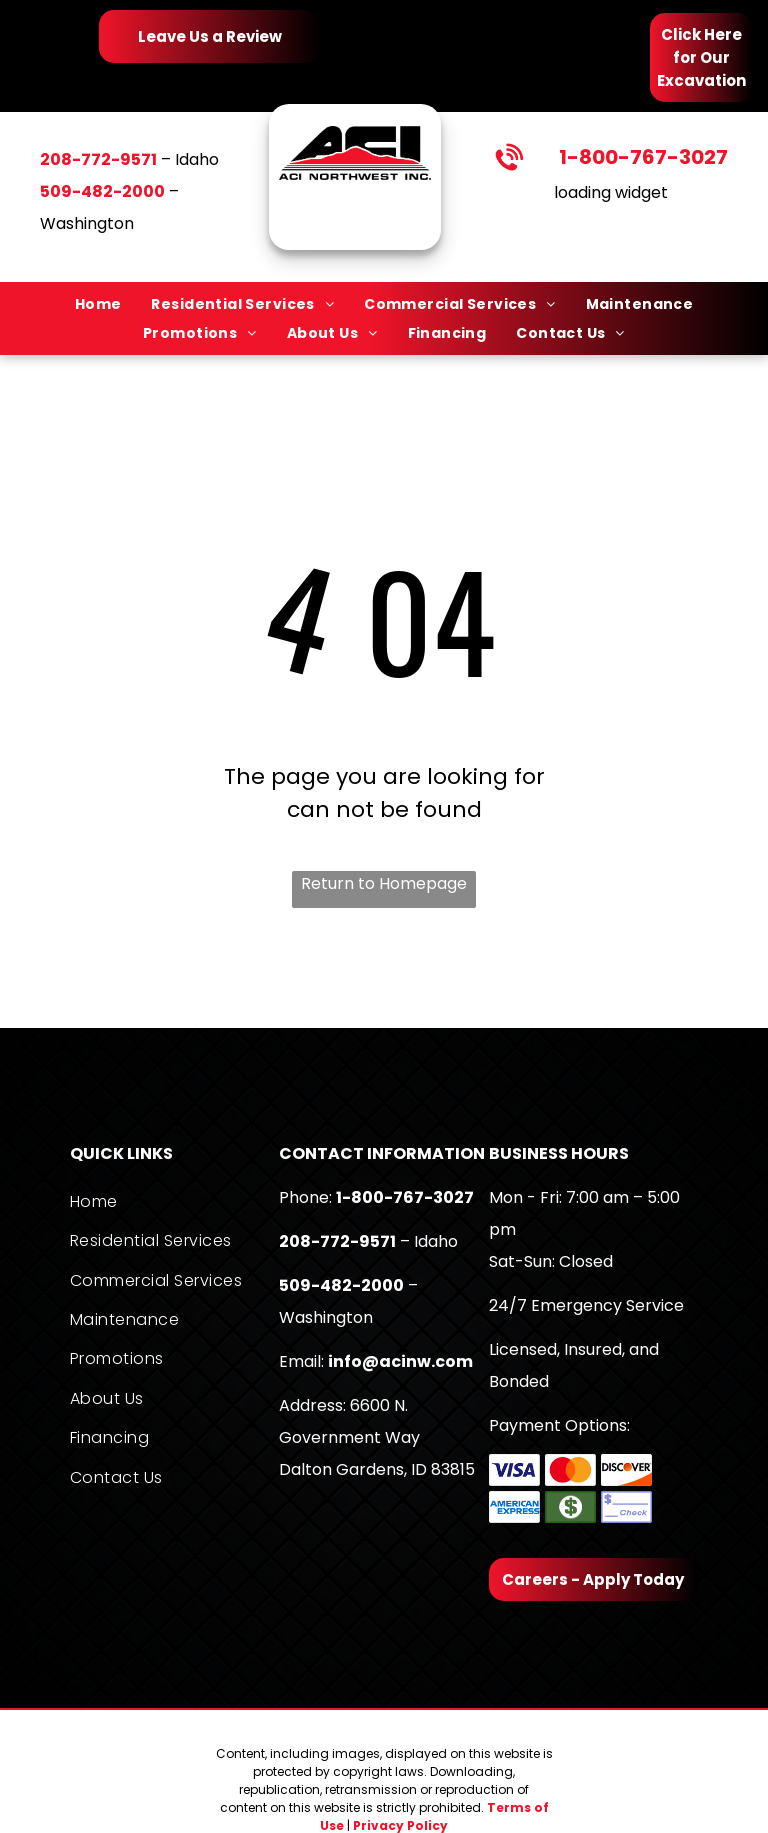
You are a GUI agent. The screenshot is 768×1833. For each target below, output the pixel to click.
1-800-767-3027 (643, 157)
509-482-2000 (341, 1285)
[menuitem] (98, 304)
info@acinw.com (400, 1361)
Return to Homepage (384, 883)
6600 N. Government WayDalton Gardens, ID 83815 (377, 1437)
